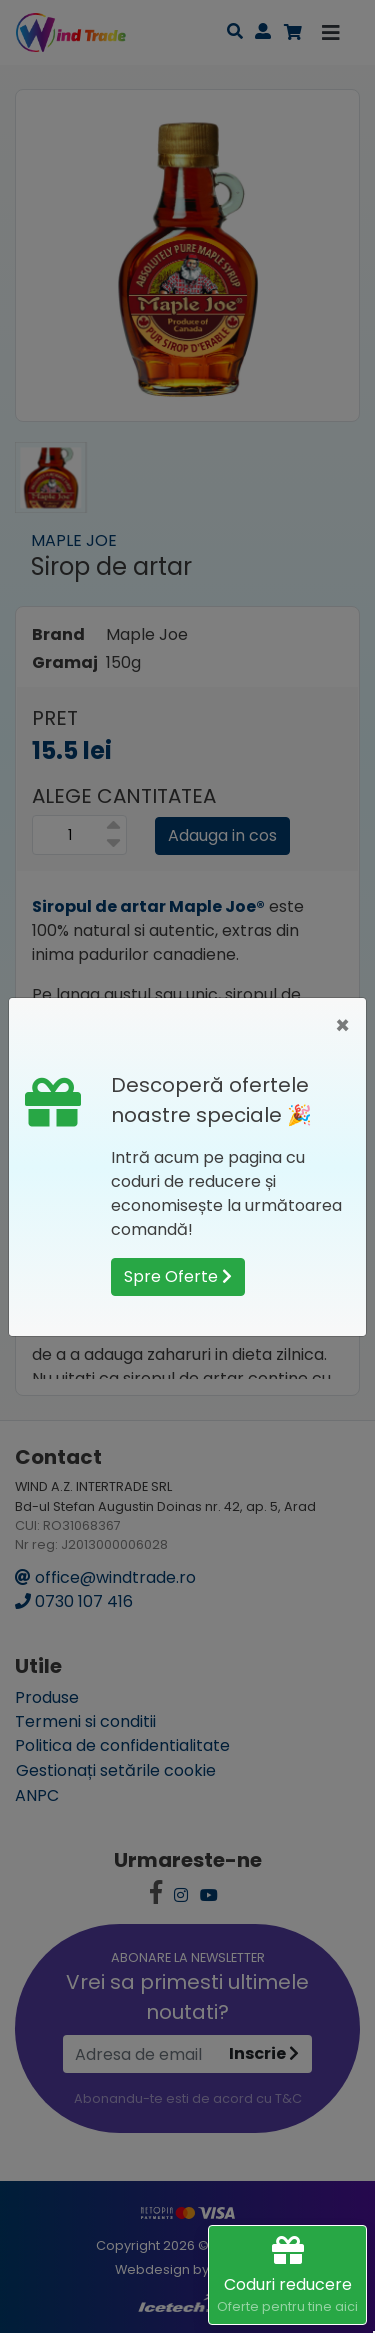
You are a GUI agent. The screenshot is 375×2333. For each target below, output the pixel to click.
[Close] (342, 1026)
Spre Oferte (178, 1276)
